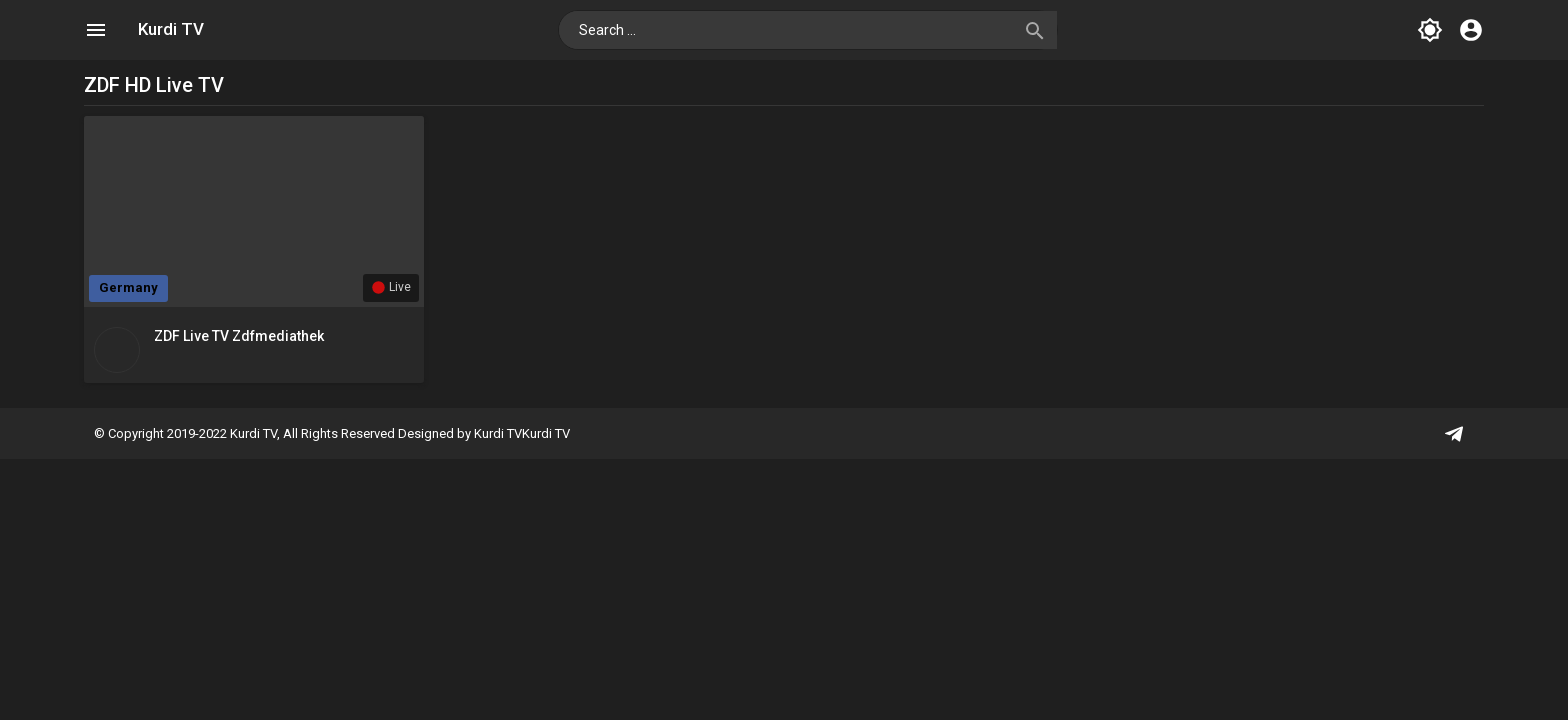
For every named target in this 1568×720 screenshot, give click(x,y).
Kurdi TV (171, 29)
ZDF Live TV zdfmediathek (239, 336)
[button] (1032, 30)
